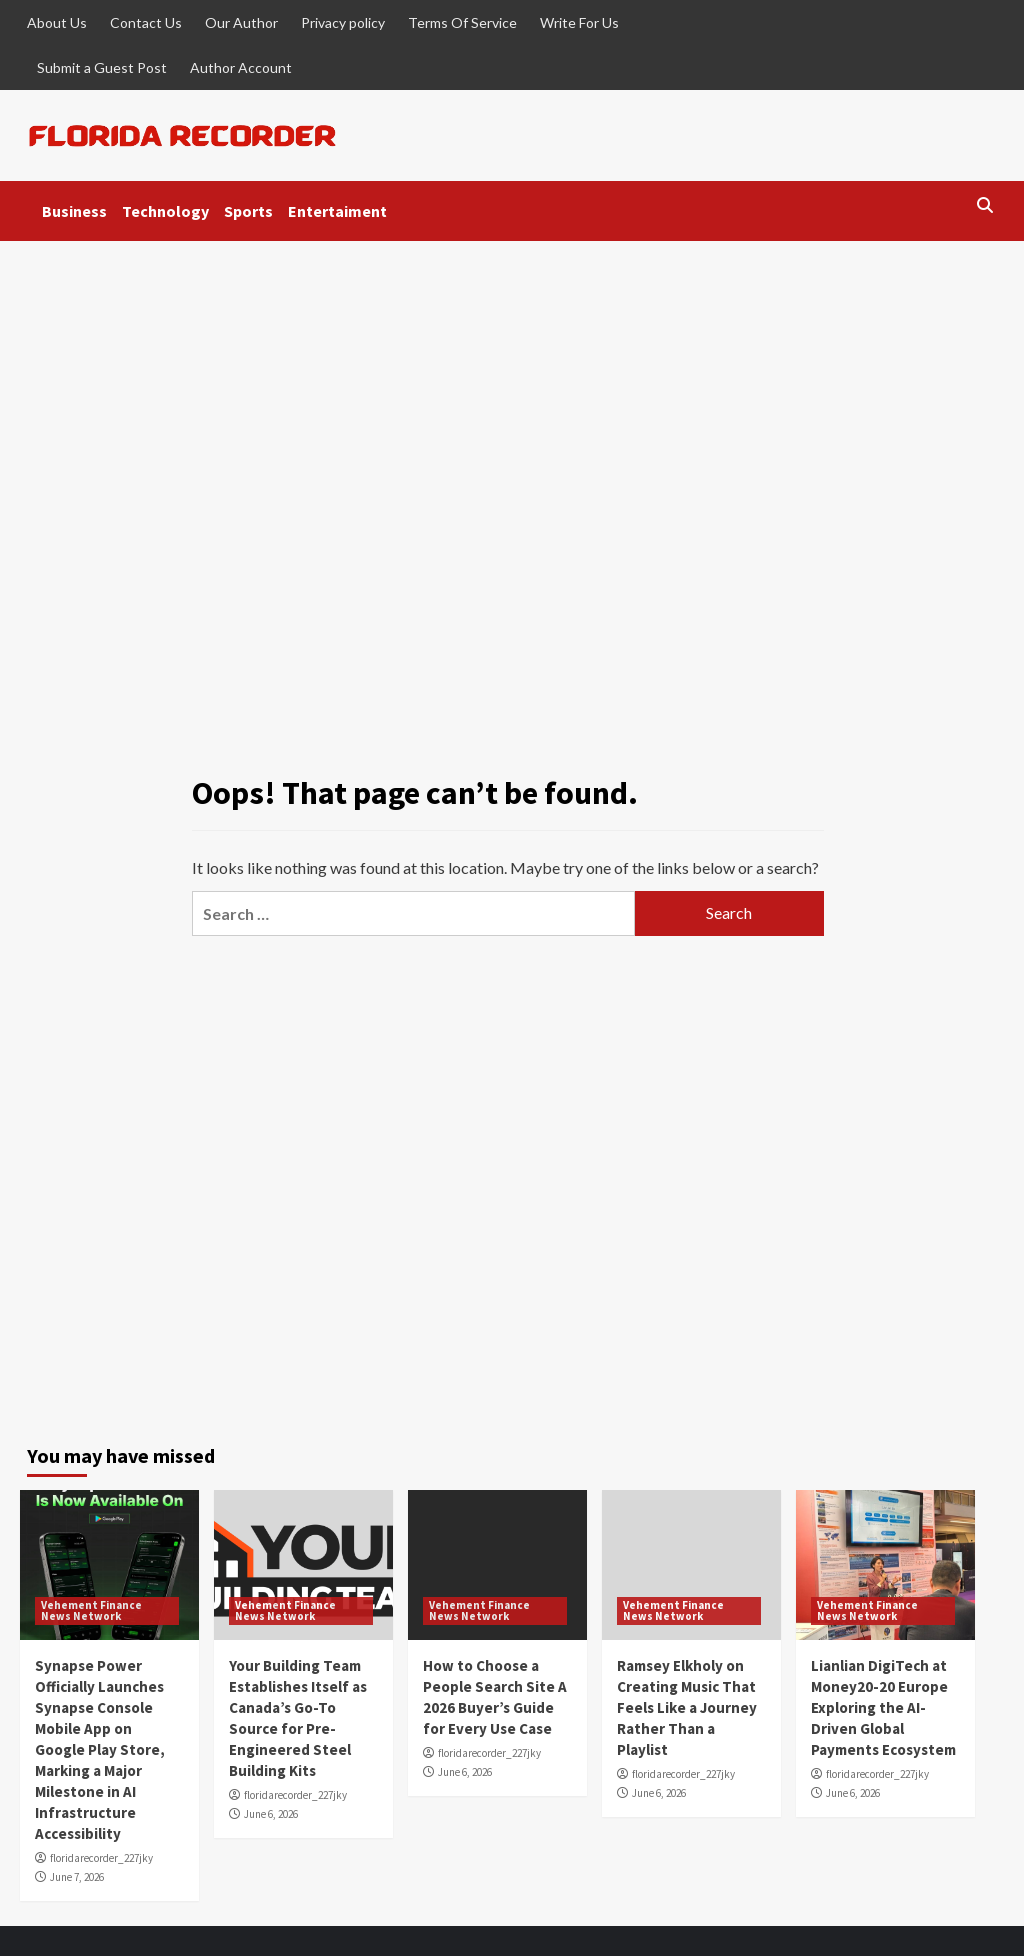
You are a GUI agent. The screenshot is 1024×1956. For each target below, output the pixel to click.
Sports (248, 211)
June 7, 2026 (77, 1877)
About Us (57, 22)
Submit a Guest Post (102, 67)
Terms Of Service (462, 22)
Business (74, 211)
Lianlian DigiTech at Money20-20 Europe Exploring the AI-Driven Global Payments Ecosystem (883, 1707)
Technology (165, 211)
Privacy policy (343, 22)
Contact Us (146, 22)
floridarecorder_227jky (101, 1858)
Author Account (241, 67)
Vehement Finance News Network (91, 1610)
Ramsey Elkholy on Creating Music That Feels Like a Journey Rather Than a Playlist (687, 1707)
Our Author (241, 22)
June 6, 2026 (271, 1814)
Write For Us (579, 22)
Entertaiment (337, 211)
